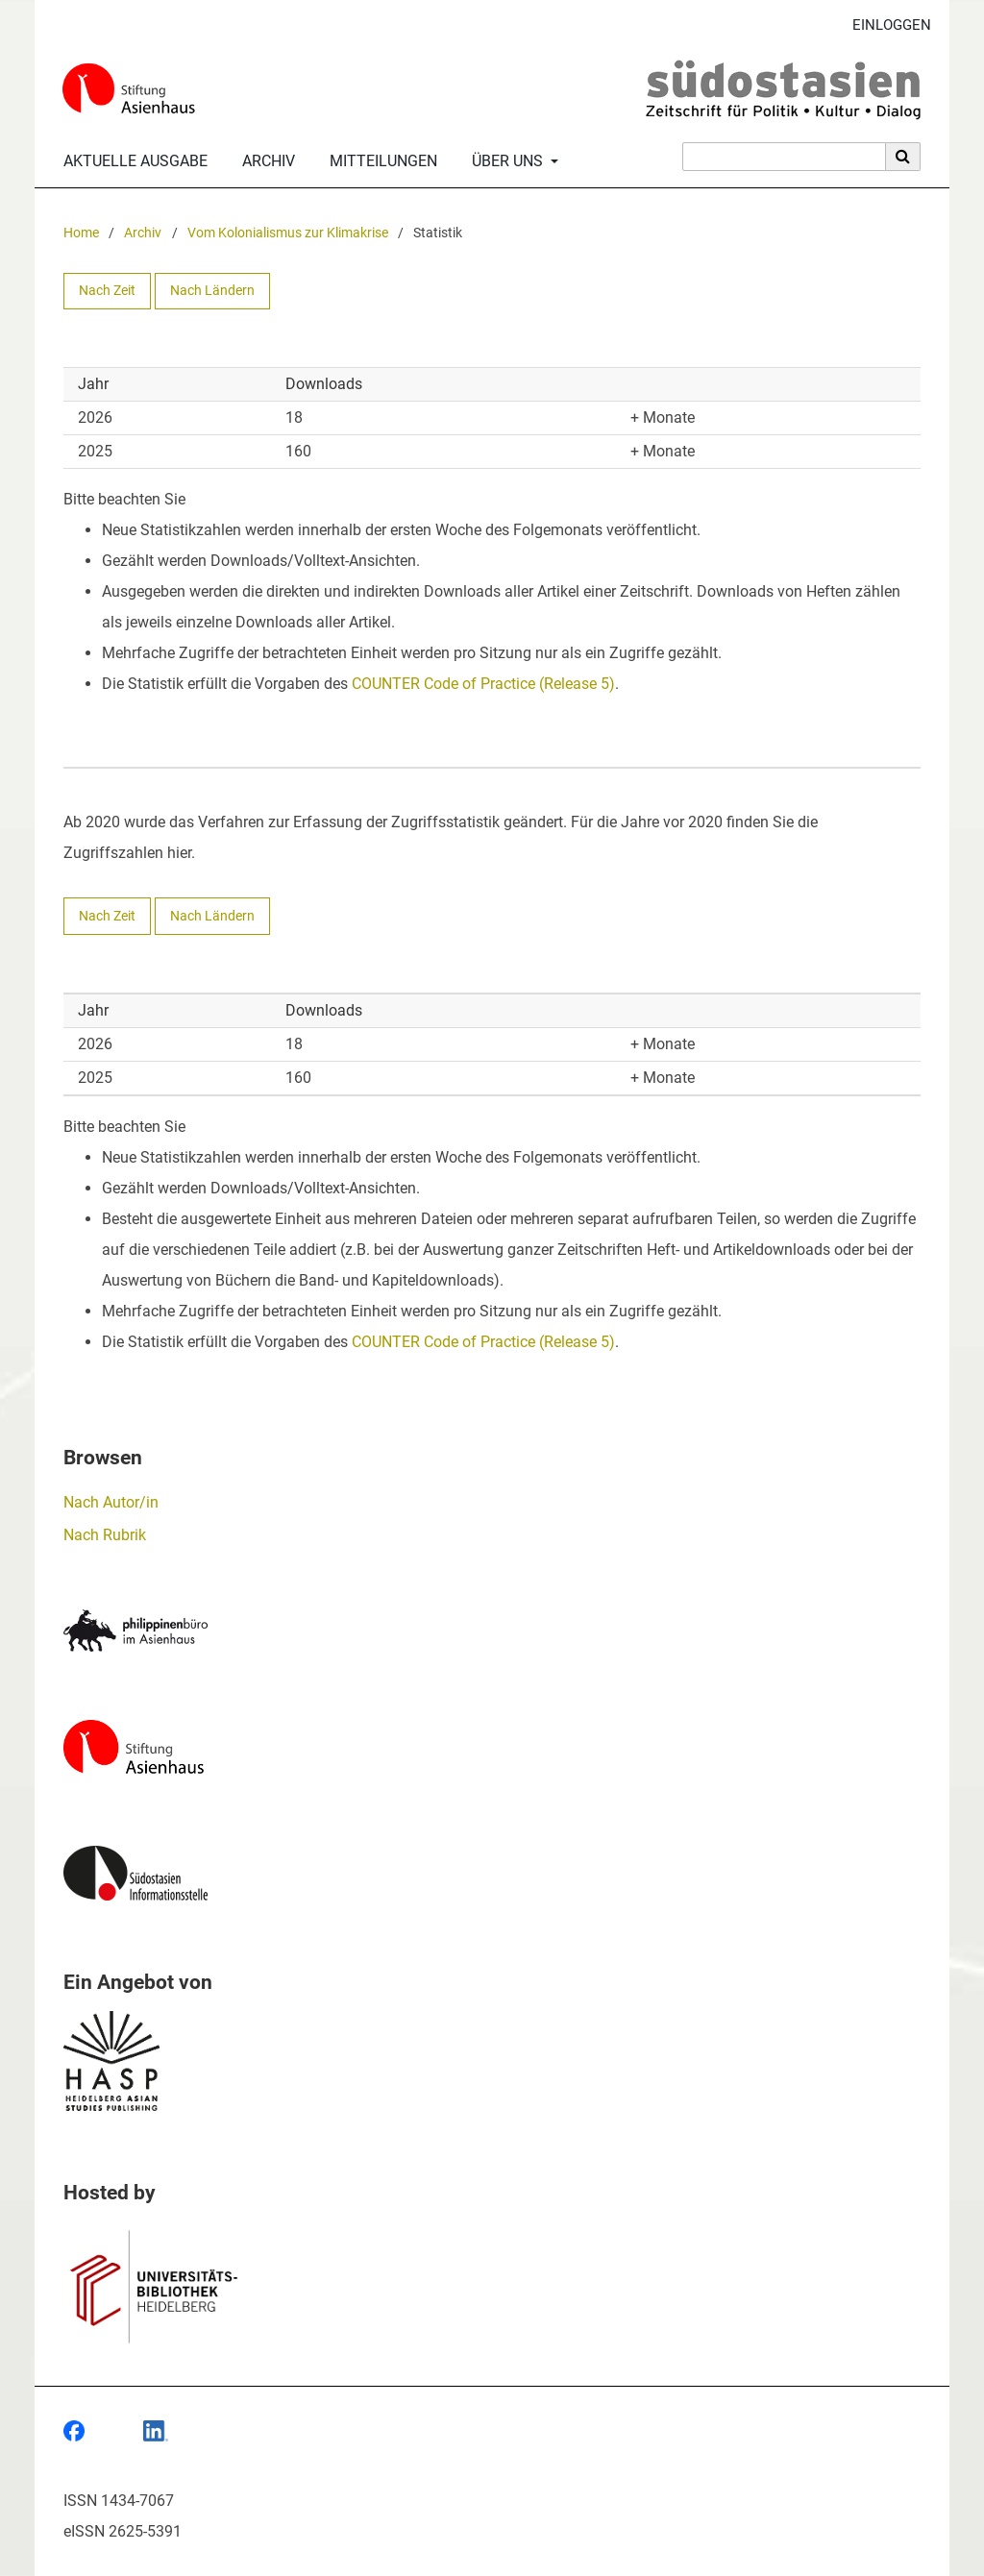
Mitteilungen (379, 161)
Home (81, 233)
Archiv (264, 161)
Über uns (505, 161)
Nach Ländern (212, 290)
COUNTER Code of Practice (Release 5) (483, 684)
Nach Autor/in (111, 1502)
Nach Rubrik (104, 1535)
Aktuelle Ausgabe (132, 161)
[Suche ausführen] (903, 156)
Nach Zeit (107, 290)
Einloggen (884, 25)
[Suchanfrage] (784, 156)
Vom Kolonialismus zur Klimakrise (287, 233)
